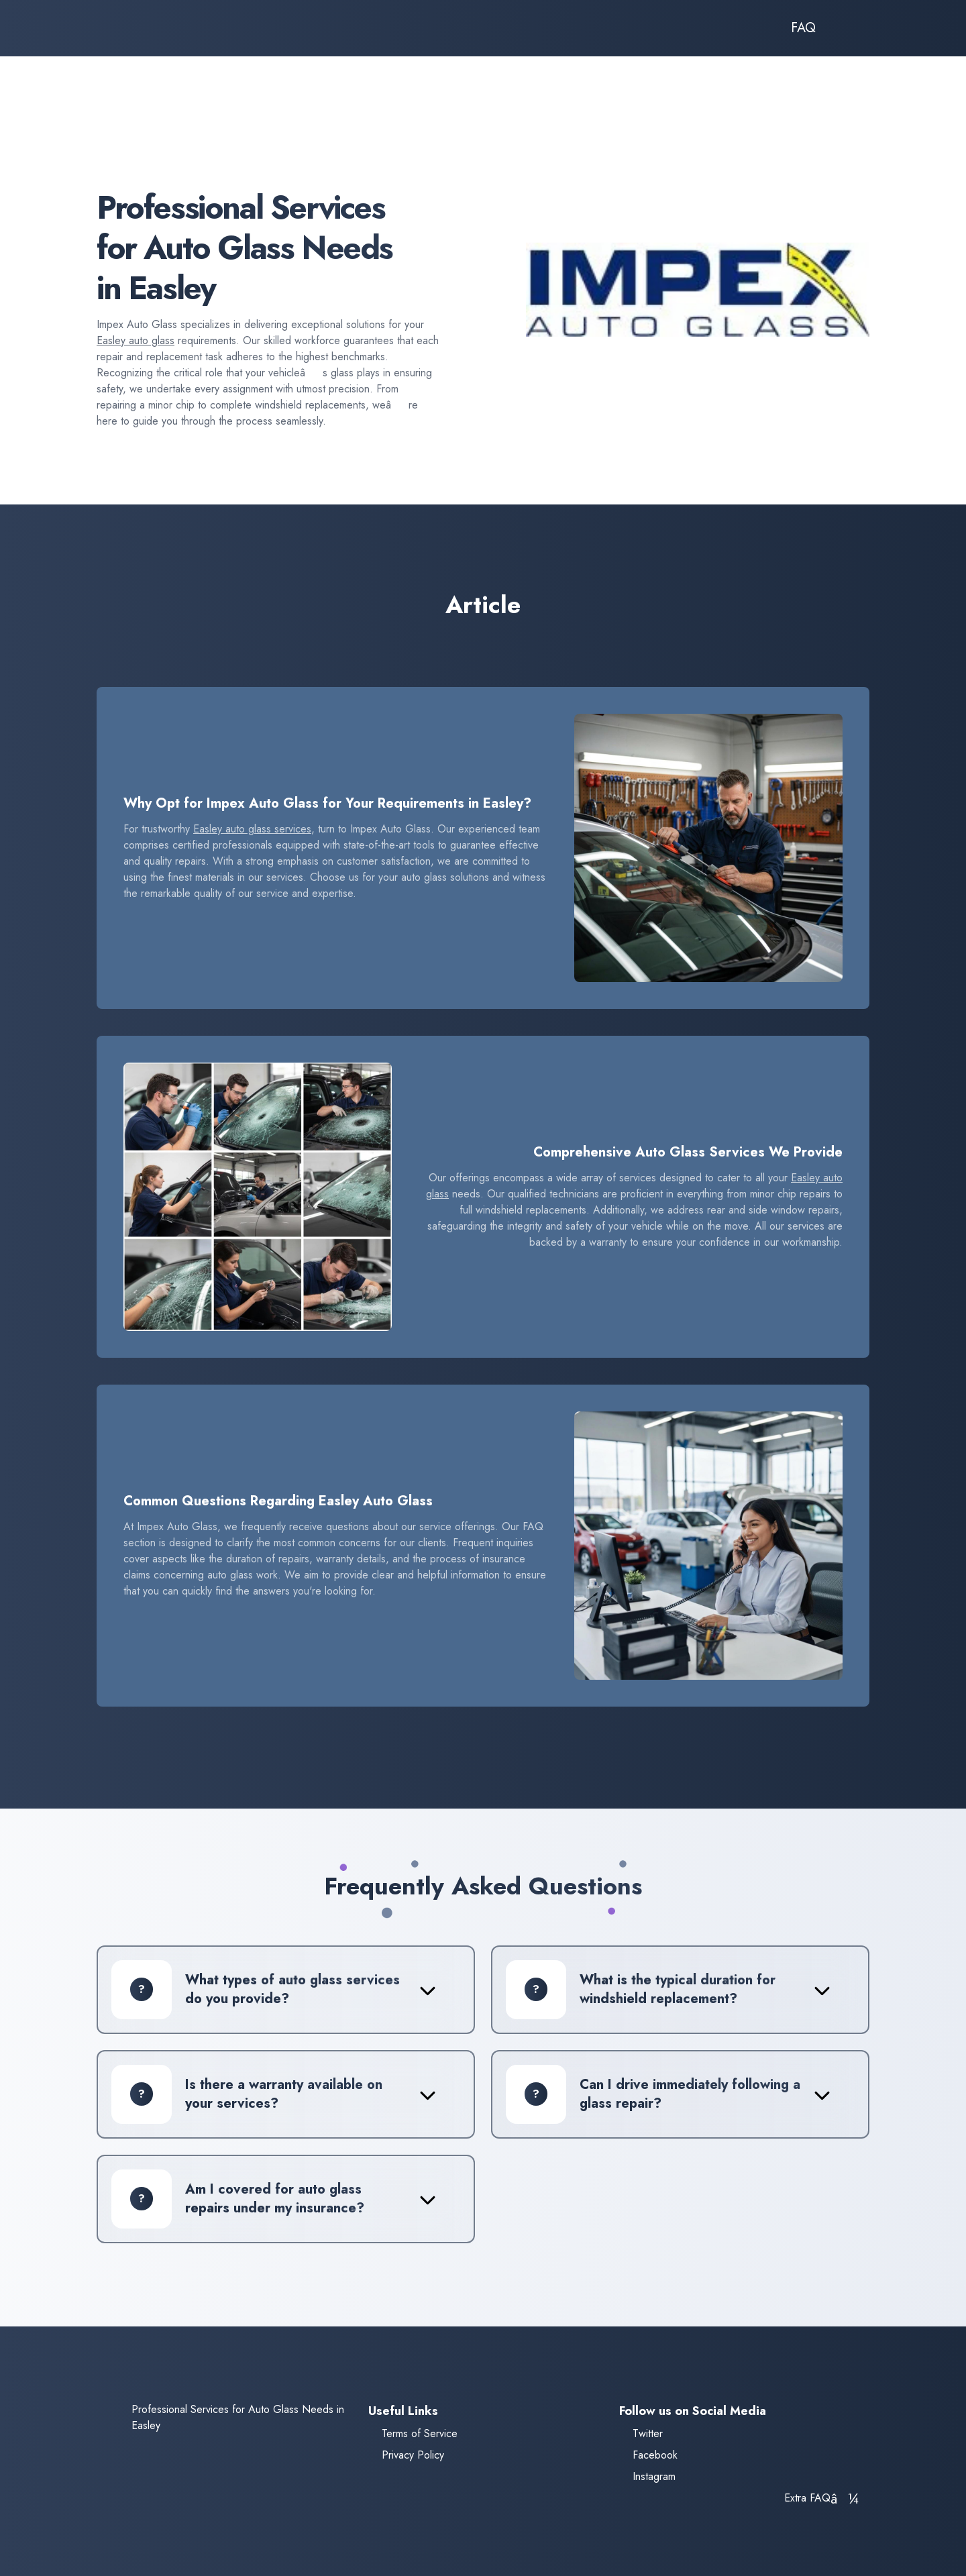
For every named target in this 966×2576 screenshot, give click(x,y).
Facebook (655, 2455)
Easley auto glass (135, 340)
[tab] (273, 1989)
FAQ (803, 28)
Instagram (654, 2476)
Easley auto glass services (252, 829)
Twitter (648, 2433)
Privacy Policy (413, 2455)
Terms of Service (420, 2433)
